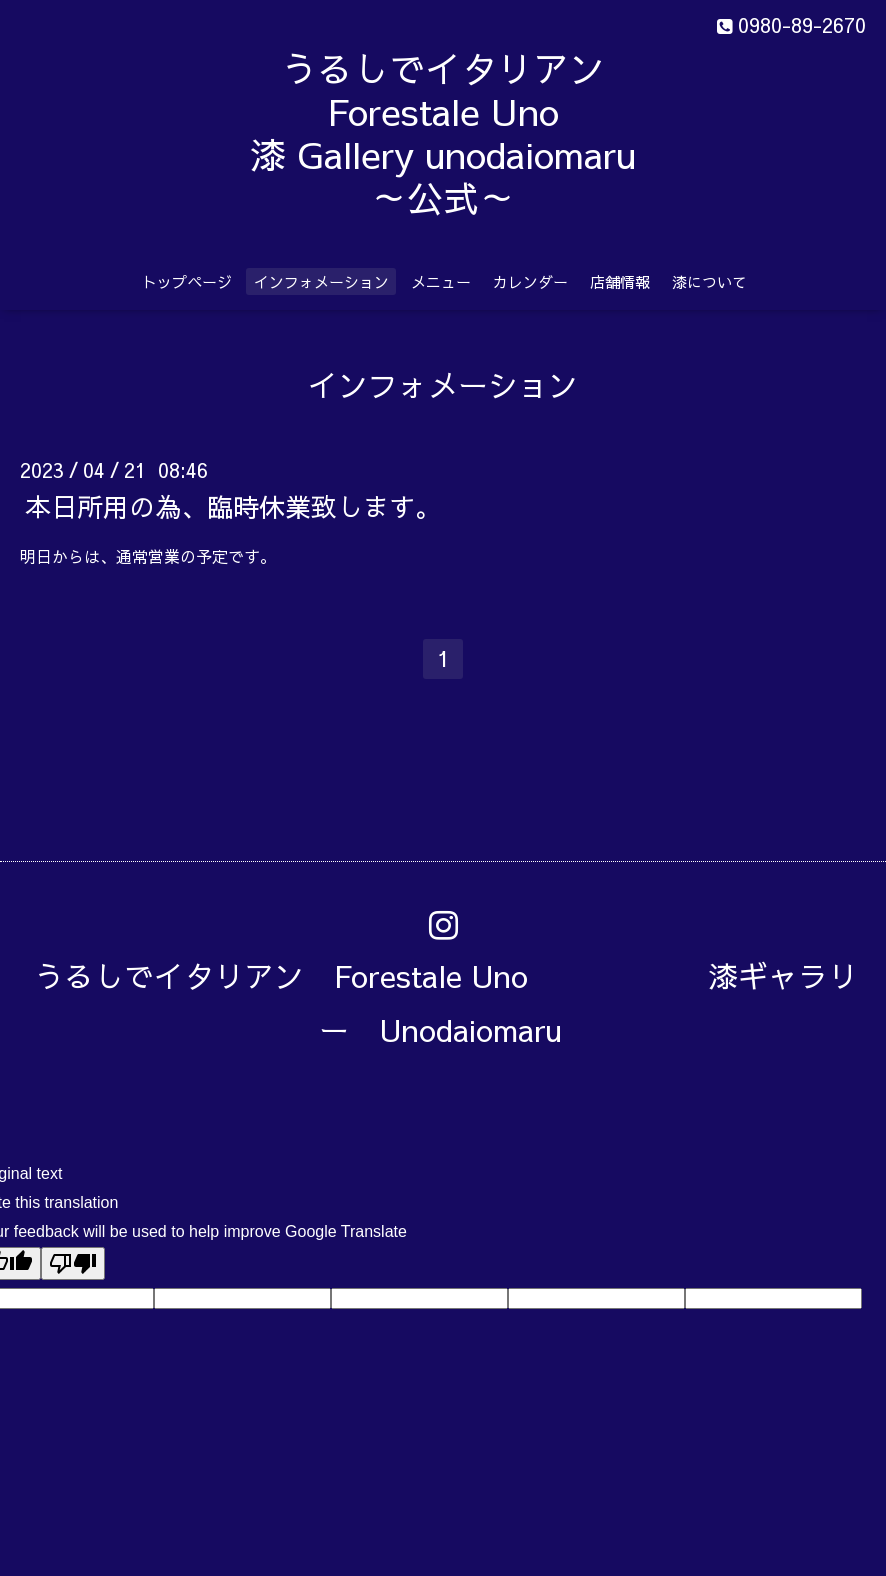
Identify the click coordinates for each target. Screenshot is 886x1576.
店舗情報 (620, 281)
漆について (709, 281)
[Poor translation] (73, 1263)
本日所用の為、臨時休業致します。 (233, 505)
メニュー (441, 281)
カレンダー (530, 281)
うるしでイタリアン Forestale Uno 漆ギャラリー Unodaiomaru (446, 1002)
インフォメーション (321, 281)
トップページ (187, 281)
